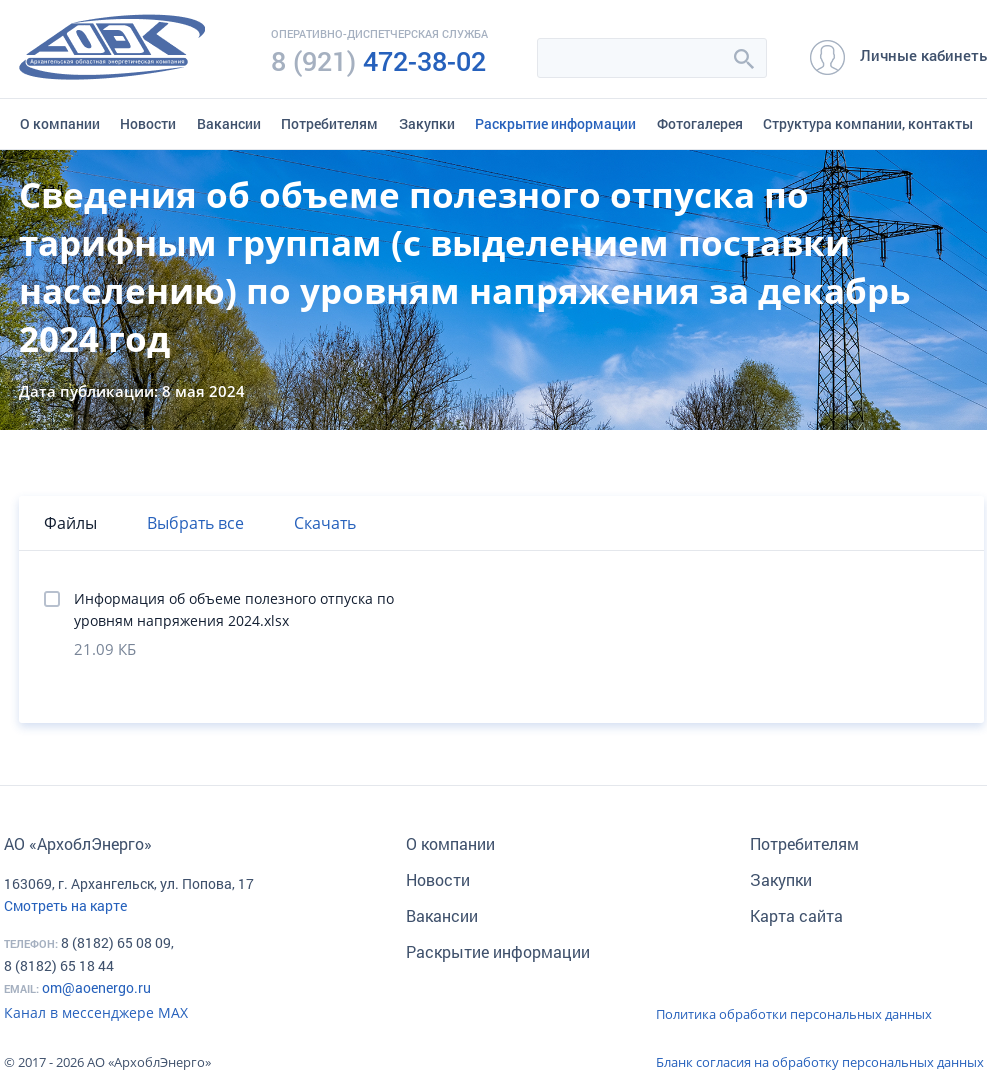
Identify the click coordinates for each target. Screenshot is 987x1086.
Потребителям (329, 123)
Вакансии (229, 123)
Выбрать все (195, 523)
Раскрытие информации (555, 123)
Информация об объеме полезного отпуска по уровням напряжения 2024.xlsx (234, 609)
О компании (60, 123)
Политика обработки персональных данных (794, 1014)
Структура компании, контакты (868, 123)
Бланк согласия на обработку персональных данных (820, 1062)
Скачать (325, 523)
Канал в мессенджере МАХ (96, 1012)
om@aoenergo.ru (96, 987)
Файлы (70, 523)
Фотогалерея (700, 123)
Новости (148, 123)
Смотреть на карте (65, 905)
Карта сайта (796, 915)
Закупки (427, 123)
